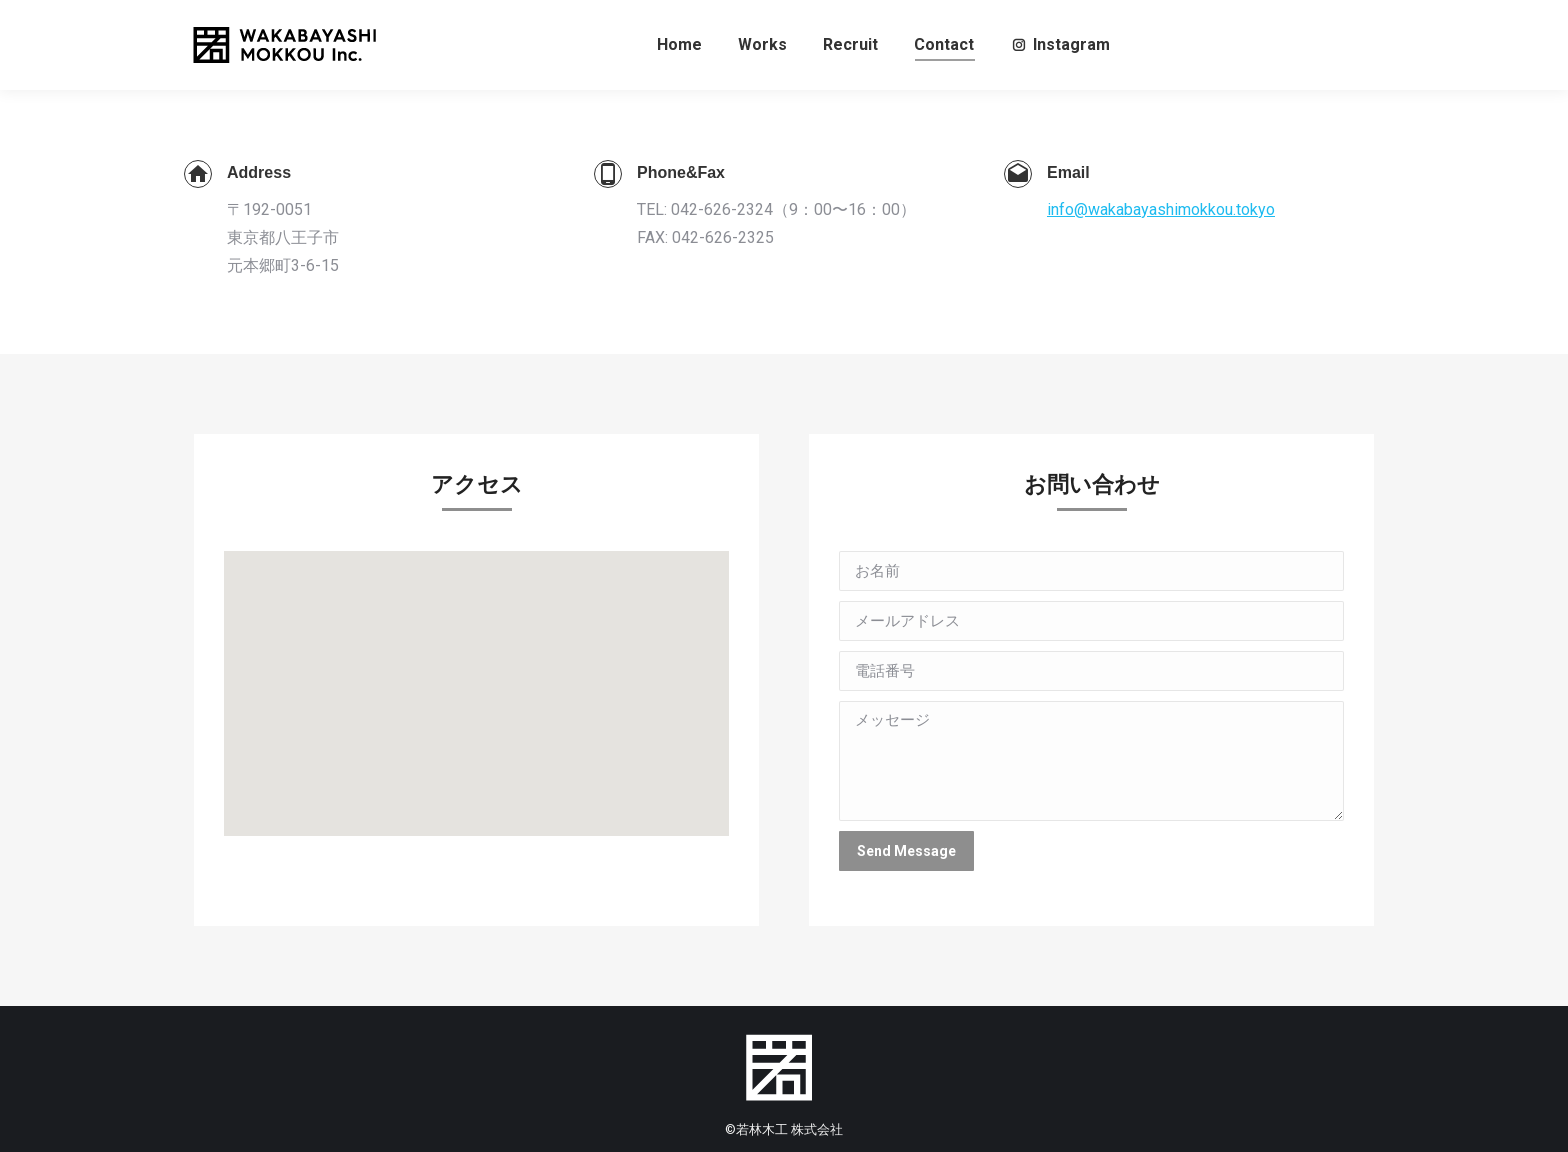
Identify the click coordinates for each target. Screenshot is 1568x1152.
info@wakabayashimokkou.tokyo (1161, 209)
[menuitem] (679, 45)
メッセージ (1091, 761)
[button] (477, 675)
